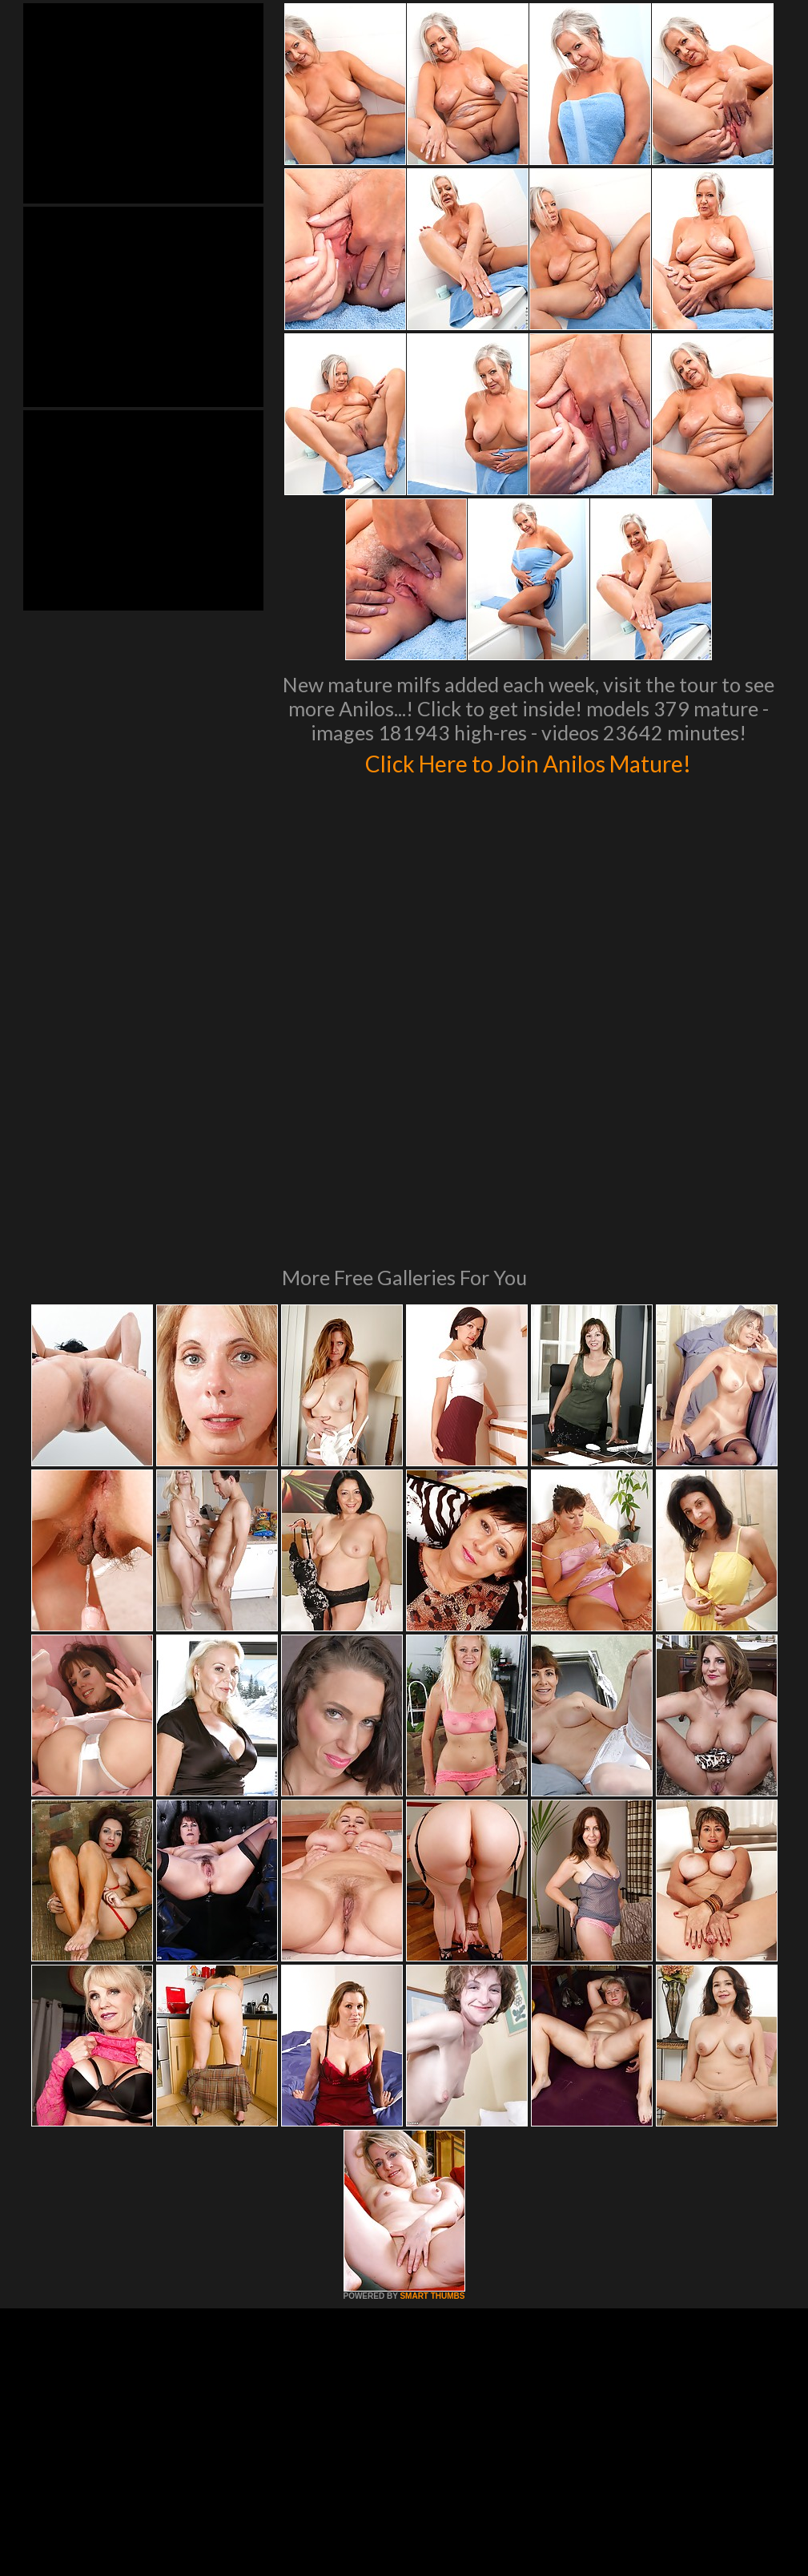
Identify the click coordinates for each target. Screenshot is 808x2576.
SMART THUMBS (432, 2077)
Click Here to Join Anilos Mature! (528, 761)
